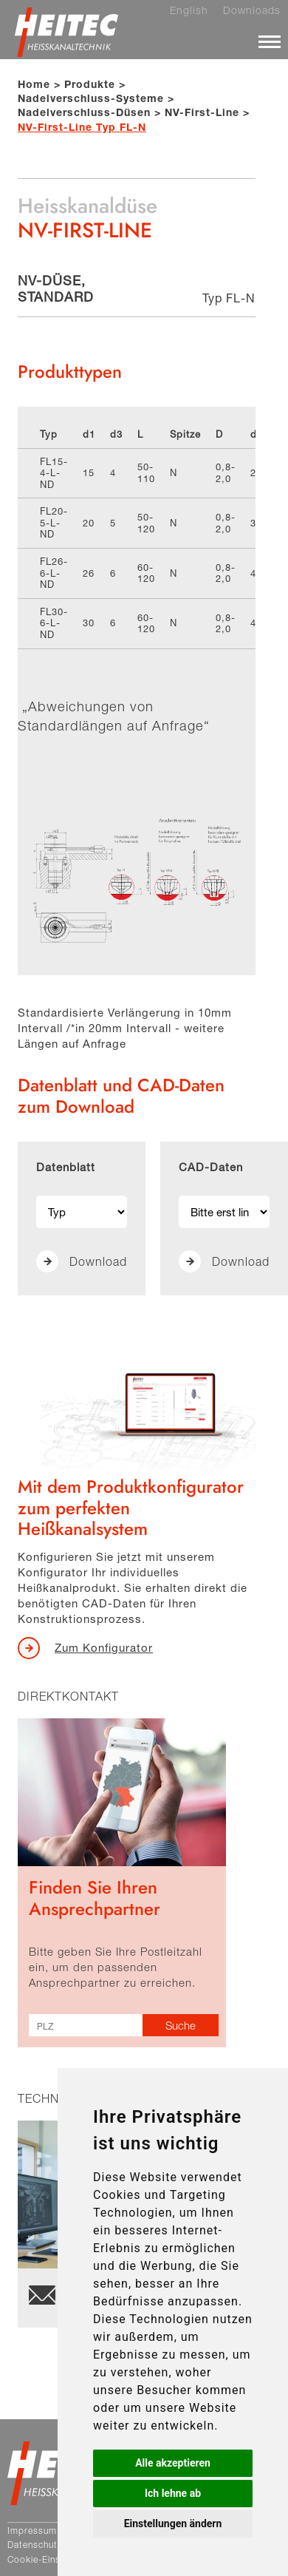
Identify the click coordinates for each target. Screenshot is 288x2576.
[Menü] (269, 41)
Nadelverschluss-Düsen (84, 112)
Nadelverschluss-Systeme (91, 98)
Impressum (32, 2530)
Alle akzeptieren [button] (172, 2463)
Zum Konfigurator (104, 1647)
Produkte (89, 84)
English (189, 10)
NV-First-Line (202, 112)
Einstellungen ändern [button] (173, 2523)
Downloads (252, 10)
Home (34, 84)
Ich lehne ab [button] (173, 2493)
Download (98, 1261)
